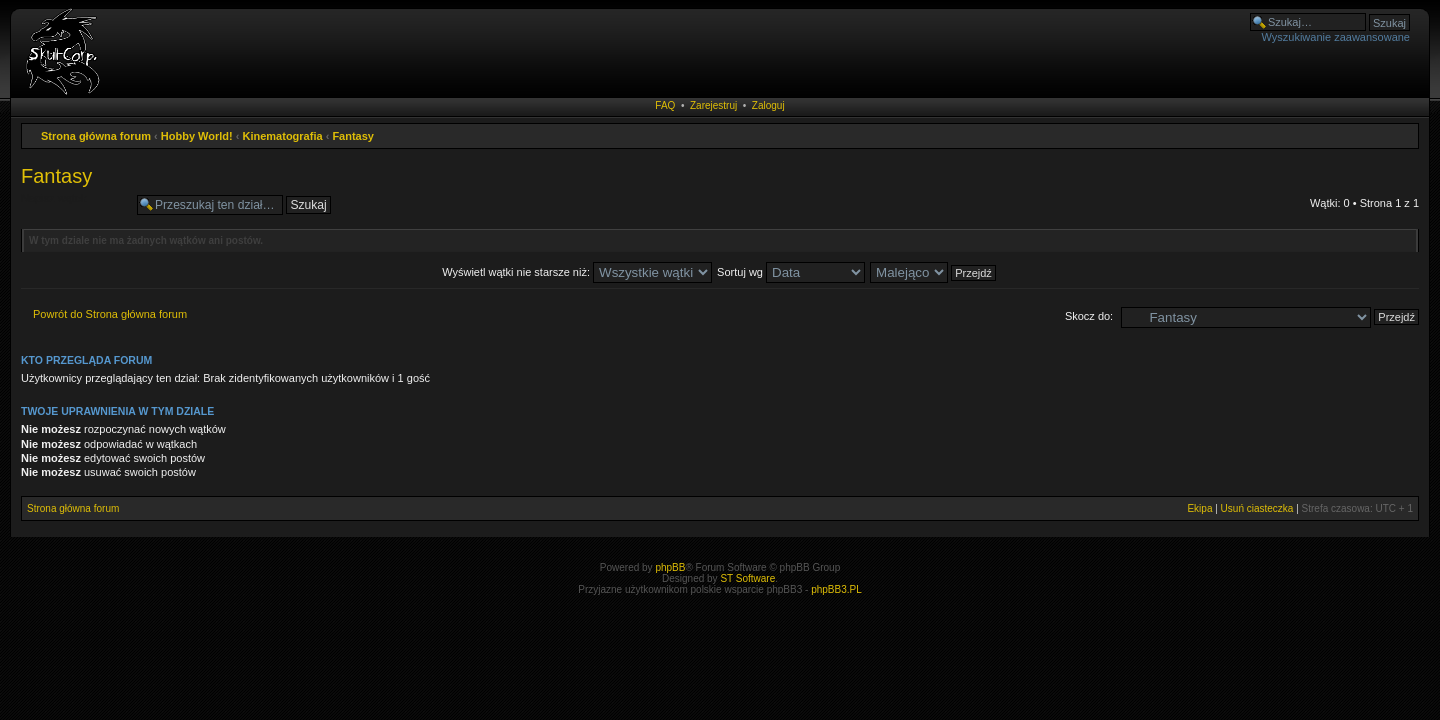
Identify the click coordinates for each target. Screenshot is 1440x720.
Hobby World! (197, 136)
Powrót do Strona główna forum (110, 314)
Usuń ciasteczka (1257, 508)
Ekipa (1199, 508)
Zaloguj (768, 105)
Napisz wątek (74, 205)
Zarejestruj (713, 105)
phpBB (670, 567)
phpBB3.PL (836, 589)
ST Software (747, 578)
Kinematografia (283, 136)
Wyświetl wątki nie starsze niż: (577, 272)
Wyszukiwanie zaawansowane (1336, 37)
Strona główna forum (96, 136)
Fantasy (353, 136)
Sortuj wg (791, 272)
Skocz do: (1089, 316)
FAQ (665, 105)
